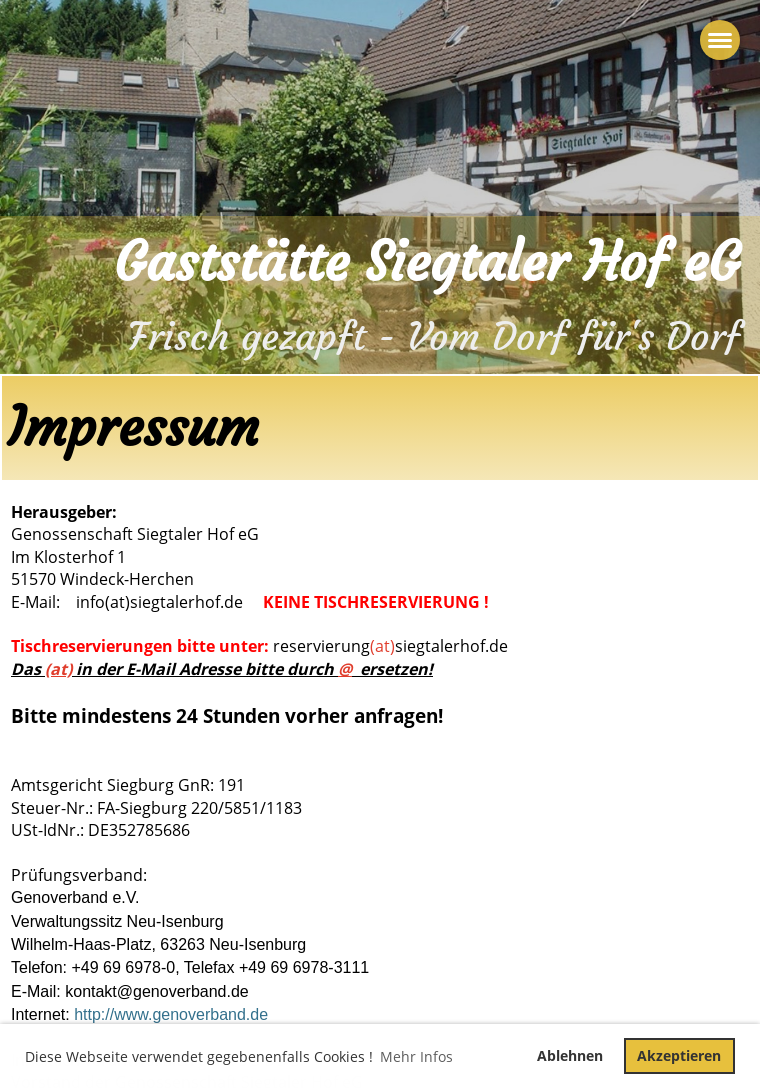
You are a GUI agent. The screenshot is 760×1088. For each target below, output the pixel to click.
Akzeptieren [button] (679, 1055)
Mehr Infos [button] (416, 1056)
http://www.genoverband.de (171, 1014)
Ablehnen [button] (570, 1055)
